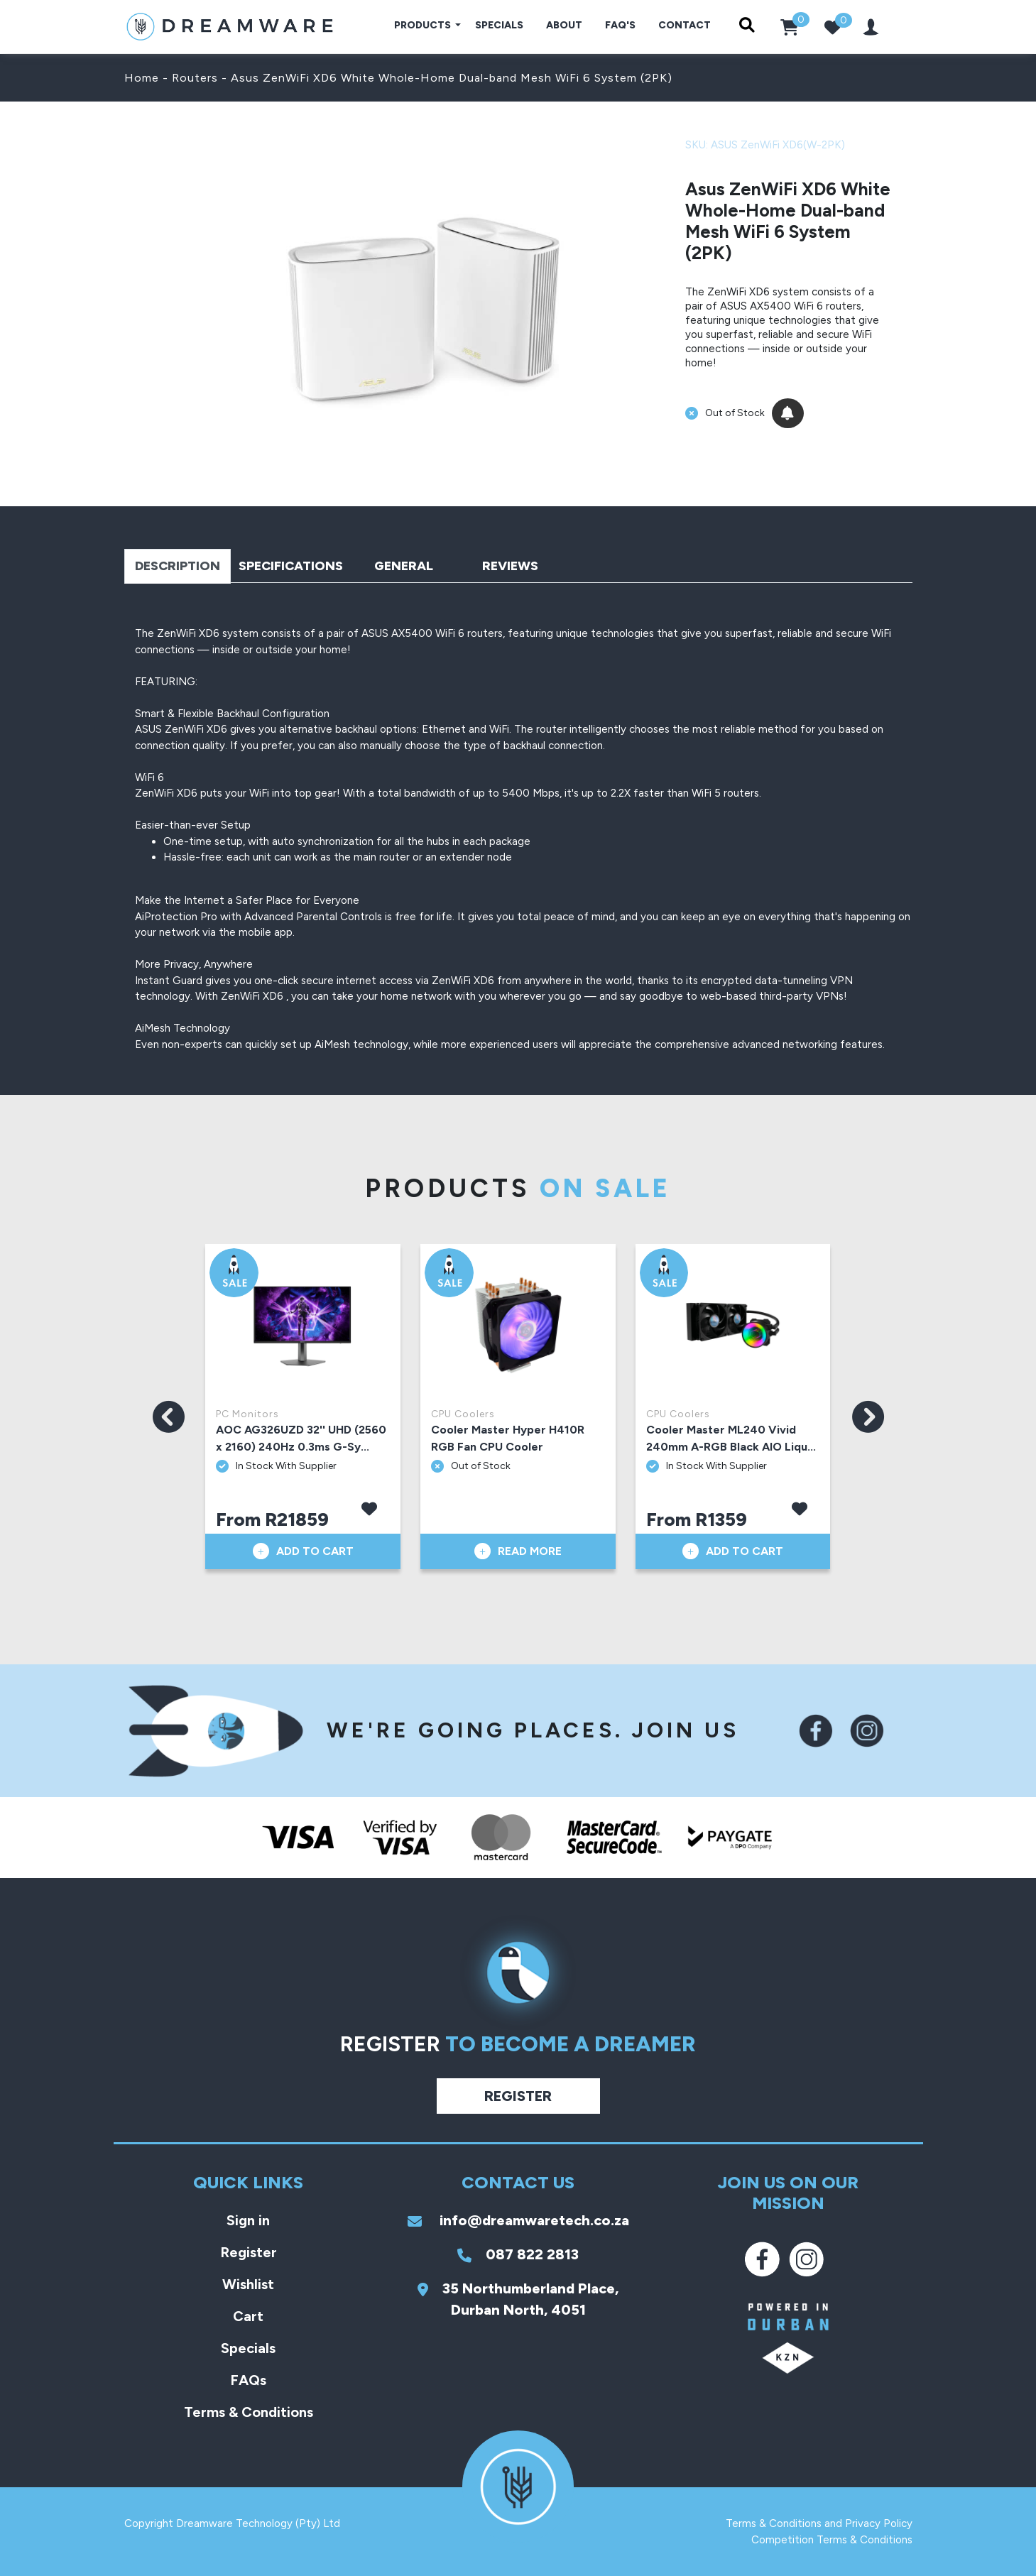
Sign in (248, 2220)
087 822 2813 (518, 2254)
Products (423, 25)
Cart (248, 2316)
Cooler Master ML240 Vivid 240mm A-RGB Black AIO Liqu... (731, 1438)
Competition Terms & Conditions (831, 2539)
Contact (684, 25)
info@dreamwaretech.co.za (518, 2220)
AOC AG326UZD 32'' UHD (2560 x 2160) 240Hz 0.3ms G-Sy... (301, 1438)
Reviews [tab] (510, 566)
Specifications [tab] (291, 566)
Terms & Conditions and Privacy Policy (819, 2523)
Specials (499, 25)
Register (518, 2096)
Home (141, 77)
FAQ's (620, 25)
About (564, 25)
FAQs (248, 2380)
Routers (195, 77)
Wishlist (248, 2284)
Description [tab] (177, 566)
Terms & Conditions (248, 2412)
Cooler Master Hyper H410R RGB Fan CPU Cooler (507, 1438)
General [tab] (403, 566)
